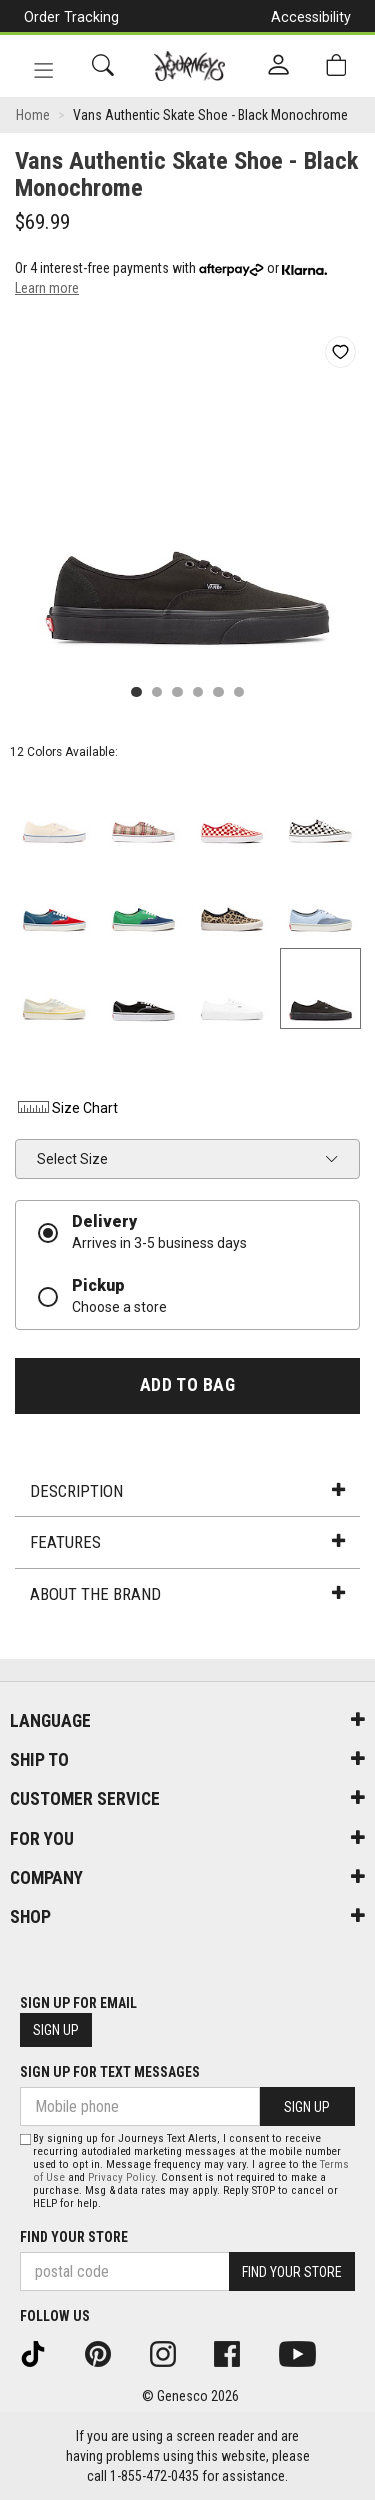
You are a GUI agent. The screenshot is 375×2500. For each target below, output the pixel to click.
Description (187, 1491)
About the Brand (187, 1594)
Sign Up (56, 2030)
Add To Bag (187, 1385)
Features (187, 1542)
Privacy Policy (121, 2177)
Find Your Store (74, 2237)
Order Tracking (71, 17)
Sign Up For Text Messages (110, 2072)
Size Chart (66, 1108)
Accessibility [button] (311, 17)
